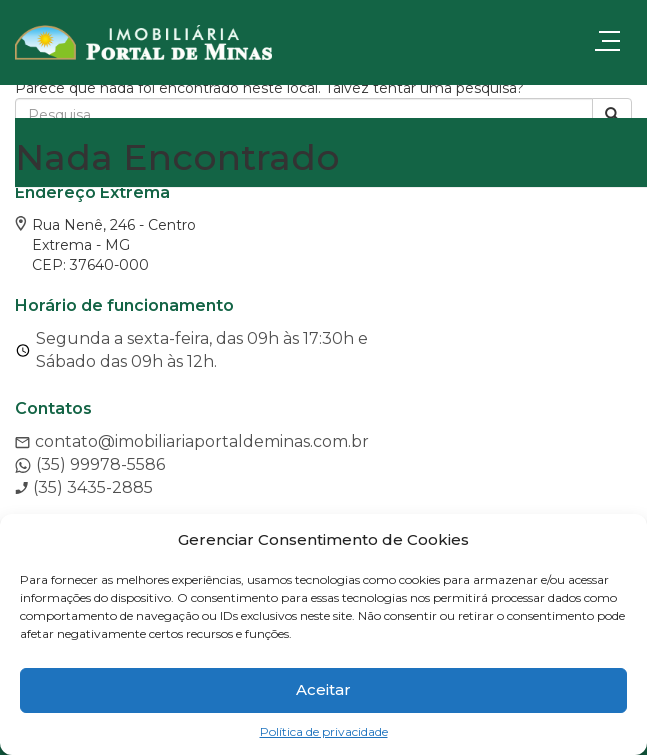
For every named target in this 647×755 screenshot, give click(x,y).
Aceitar (323, 689)
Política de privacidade (324, 731)
